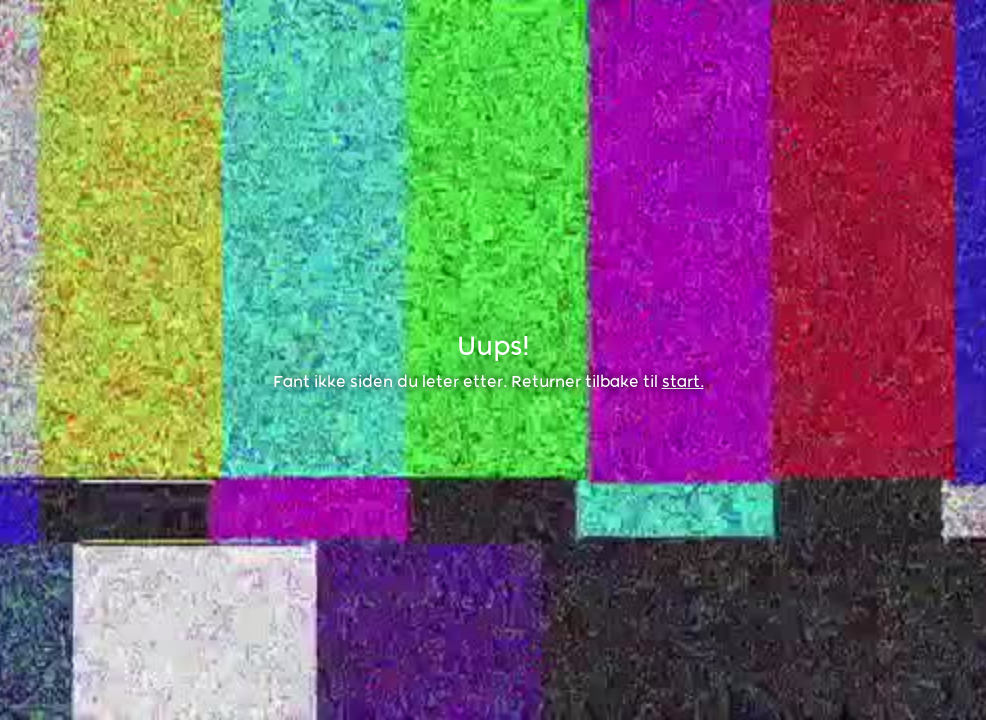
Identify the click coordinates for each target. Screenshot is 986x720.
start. (683, 381)
